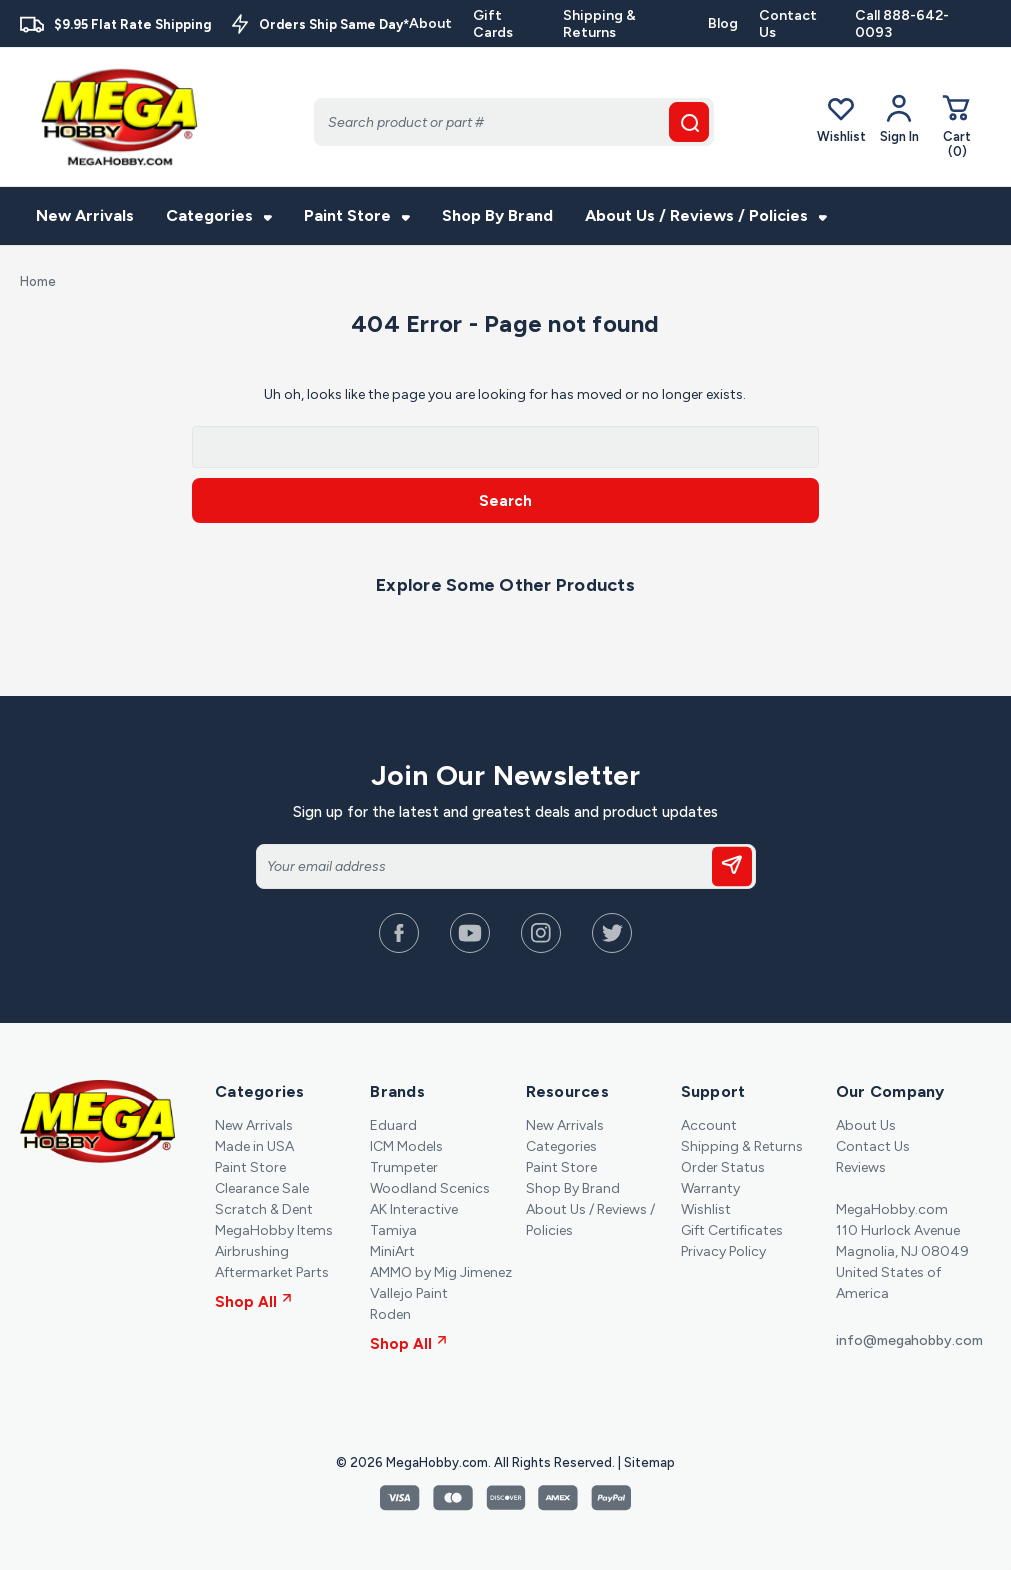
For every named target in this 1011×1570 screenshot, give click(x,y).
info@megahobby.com (909, 1340)
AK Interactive (414, 1209)
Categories (219, 215)
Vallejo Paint (409, 1293)
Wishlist (841, 118)
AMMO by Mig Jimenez (441, 1272)
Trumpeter (404, 1167)
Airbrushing (252, 1251)
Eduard (393, 1125)
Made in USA (254, 1146)
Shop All (253, 1302)
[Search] (514, 122)
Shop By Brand (497, 215)
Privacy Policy (723, 1251)
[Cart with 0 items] (957, 125)
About (430, 23)
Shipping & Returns (599, 24)
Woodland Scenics (430, 1188)
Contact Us (788, 24)
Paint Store (357, 215)
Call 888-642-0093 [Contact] (902, 24)
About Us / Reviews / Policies (706, 215)
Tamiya (393, 1230)
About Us (866, 1125)
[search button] (689, 122)
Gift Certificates (732, 1230)
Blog (723, 23)
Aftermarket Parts (272, 1272)
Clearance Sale (262, 1188)
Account (709, 1125)
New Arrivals (85, 215)
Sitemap (649, 1462)
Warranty (710, 1188)
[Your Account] (899, 119)
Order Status (723, 1167)
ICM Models (406, 1146)
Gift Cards (493, 24)
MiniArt (392, 1251)
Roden (390, 1314)
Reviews (861, 1167)
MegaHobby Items (274, 1230)
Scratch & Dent (264, 1209)
